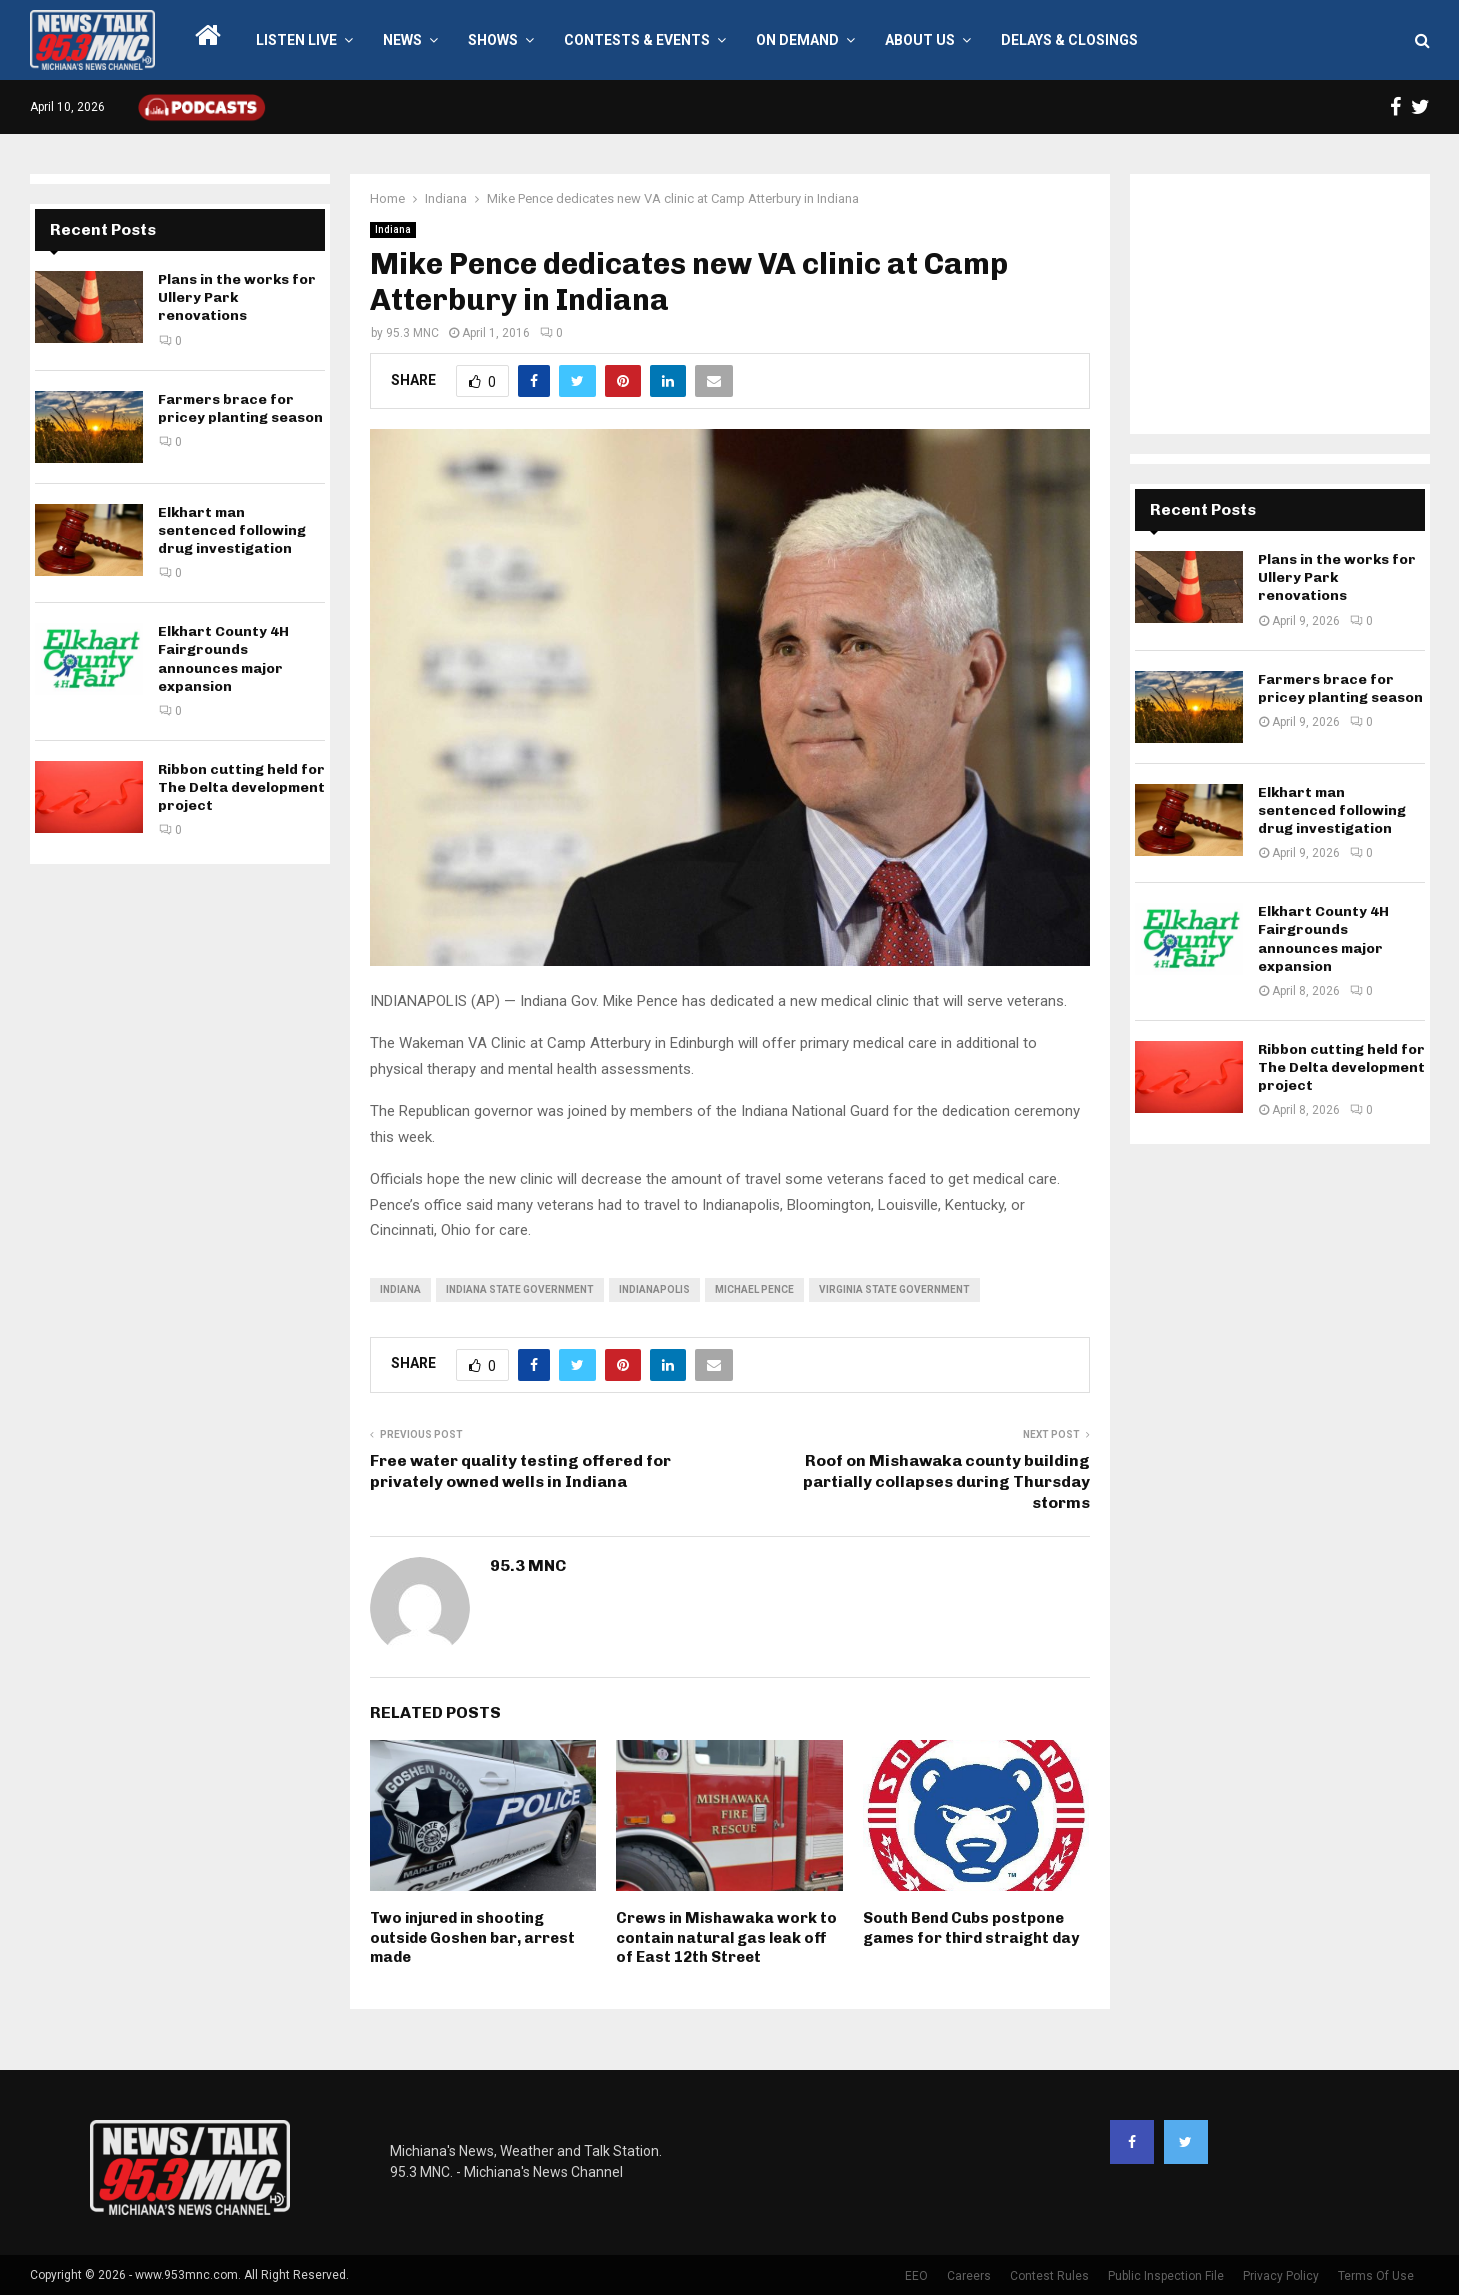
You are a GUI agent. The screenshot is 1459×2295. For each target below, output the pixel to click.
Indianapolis (654, 1289)
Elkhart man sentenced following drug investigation (232, 530)
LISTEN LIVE (296, 40)
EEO (916, 2276)
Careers (969, 2276)
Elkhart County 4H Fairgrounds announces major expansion (223, 659)
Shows (493, 40)
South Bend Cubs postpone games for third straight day (971, 1928)
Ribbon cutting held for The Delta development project (241, 787)
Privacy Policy (1281, 2276)
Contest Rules (1049, 2276)
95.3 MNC (412, 333)
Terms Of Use (1376, 2276)
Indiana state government (520, 1289)
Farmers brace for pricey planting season (240, 408)
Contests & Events (637, 40)
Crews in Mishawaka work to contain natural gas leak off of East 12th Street (726, 1937)
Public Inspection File (1166, 2276)
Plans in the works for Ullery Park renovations (237, 297)
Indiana (393, 229)
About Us (920, 40)
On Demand (797, 40)
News (402, 40)
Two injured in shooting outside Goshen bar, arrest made (472, 1937)
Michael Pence (754, 1289)
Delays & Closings (1069, 40)
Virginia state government (894, 1289)
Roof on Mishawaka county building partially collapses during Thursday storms (946, 1482)
